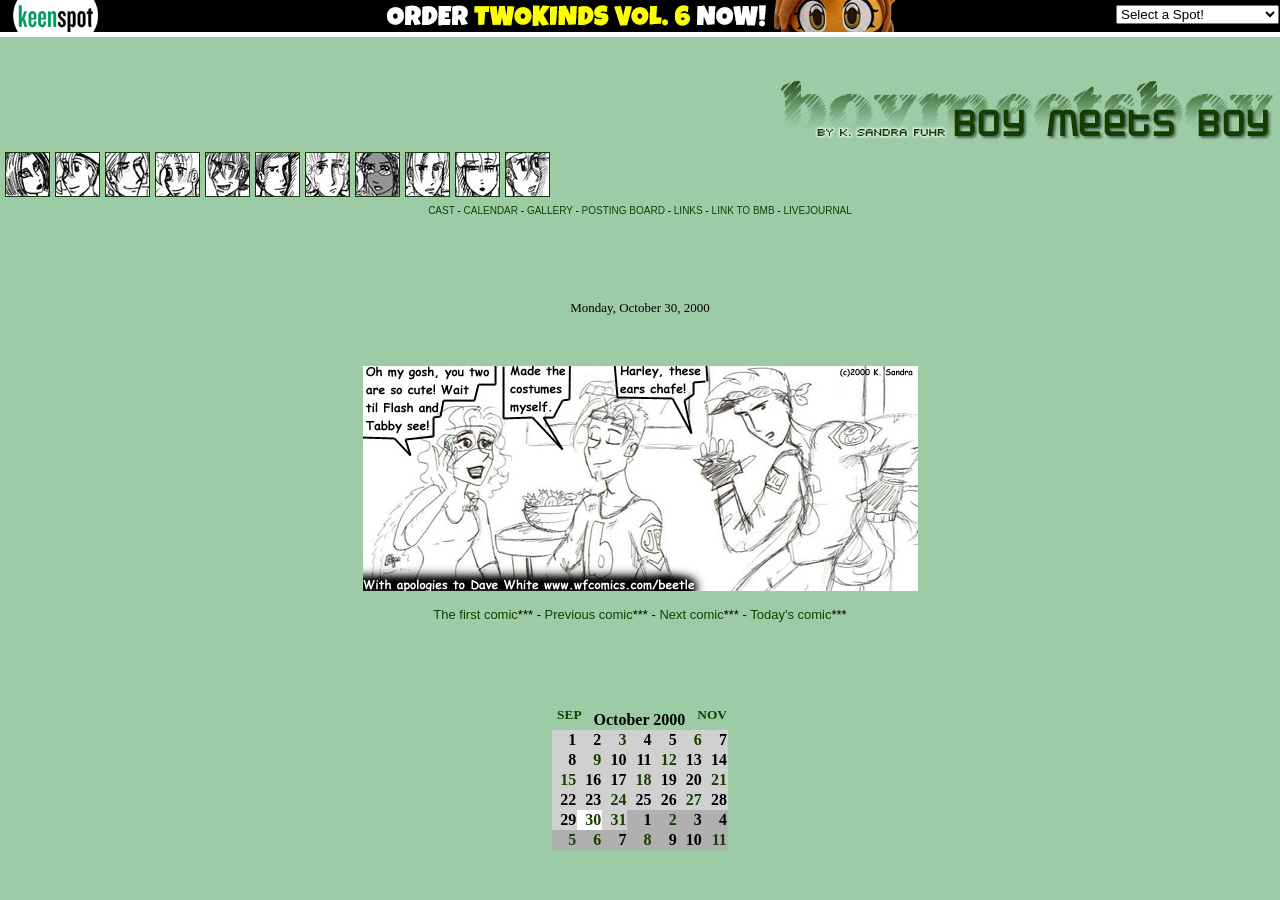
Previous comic (589, 614)
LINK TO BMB (743, 210)
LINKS (688, 210)
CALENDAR (491, 210)
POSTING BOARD (623, 210)
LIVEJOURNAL (817, 210)
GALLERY (550, 210)
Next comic (691, 614)
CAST (441, 210)
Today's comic (790, 614)
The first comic (475, 614)
